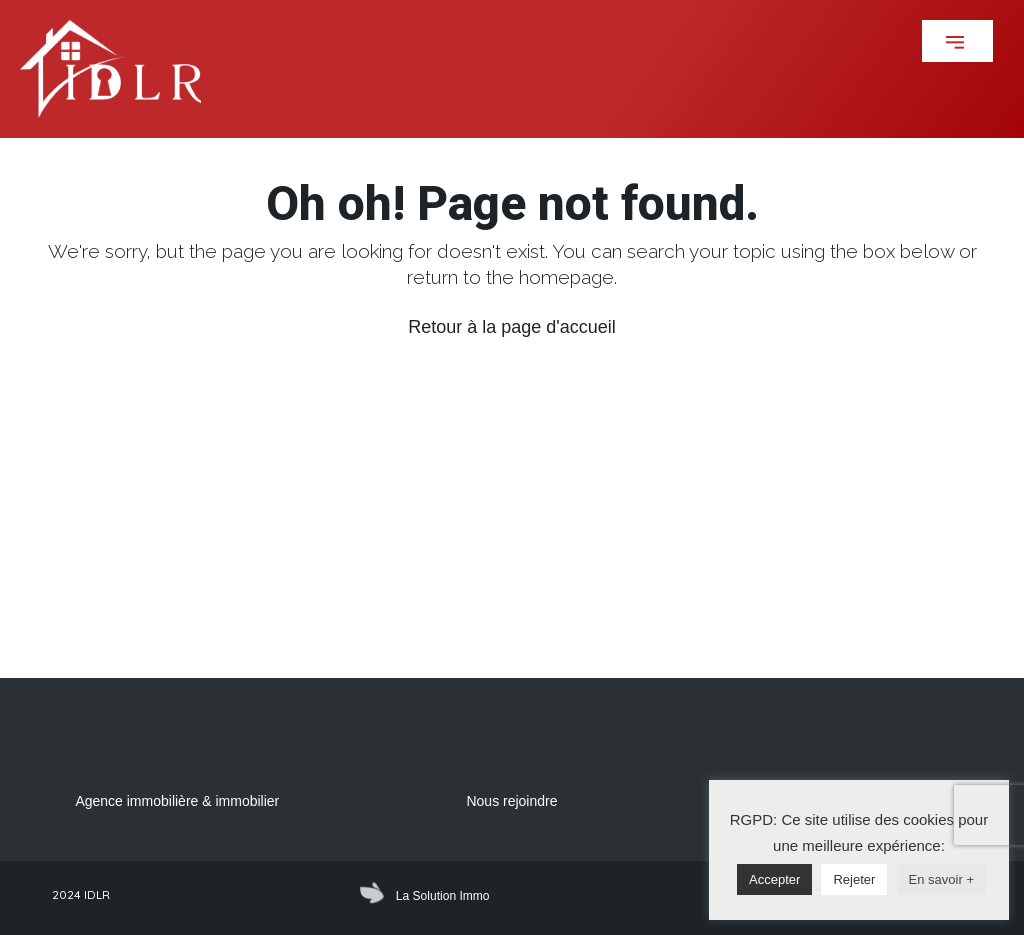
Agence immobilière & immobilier (177, 801)
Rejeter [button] (854, 879)
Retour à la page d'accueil (512, 327)
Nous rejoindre (511, 801)
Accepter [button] (774, 879)
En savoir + (941, 879)
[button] (957, 41)
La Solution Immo (442, 896)
